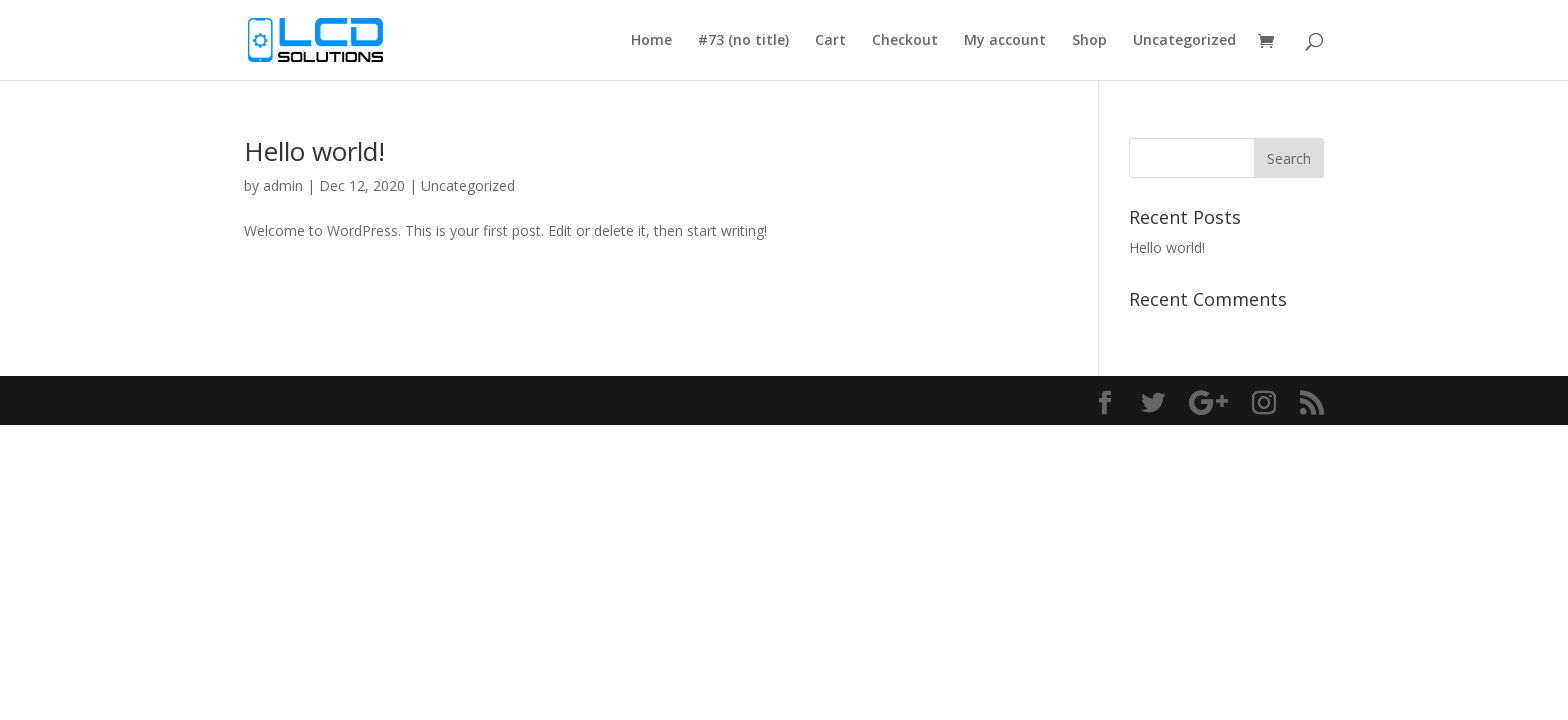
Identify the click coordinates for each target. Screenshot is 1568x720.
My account (1005, 41)
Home (651, 41)
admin (283, 185)
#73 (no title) (743, 41)
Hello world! (314, 151)
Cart (830, 41)
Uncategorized (1184, 41)
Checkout (905, 41)
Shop (1089, 41)
